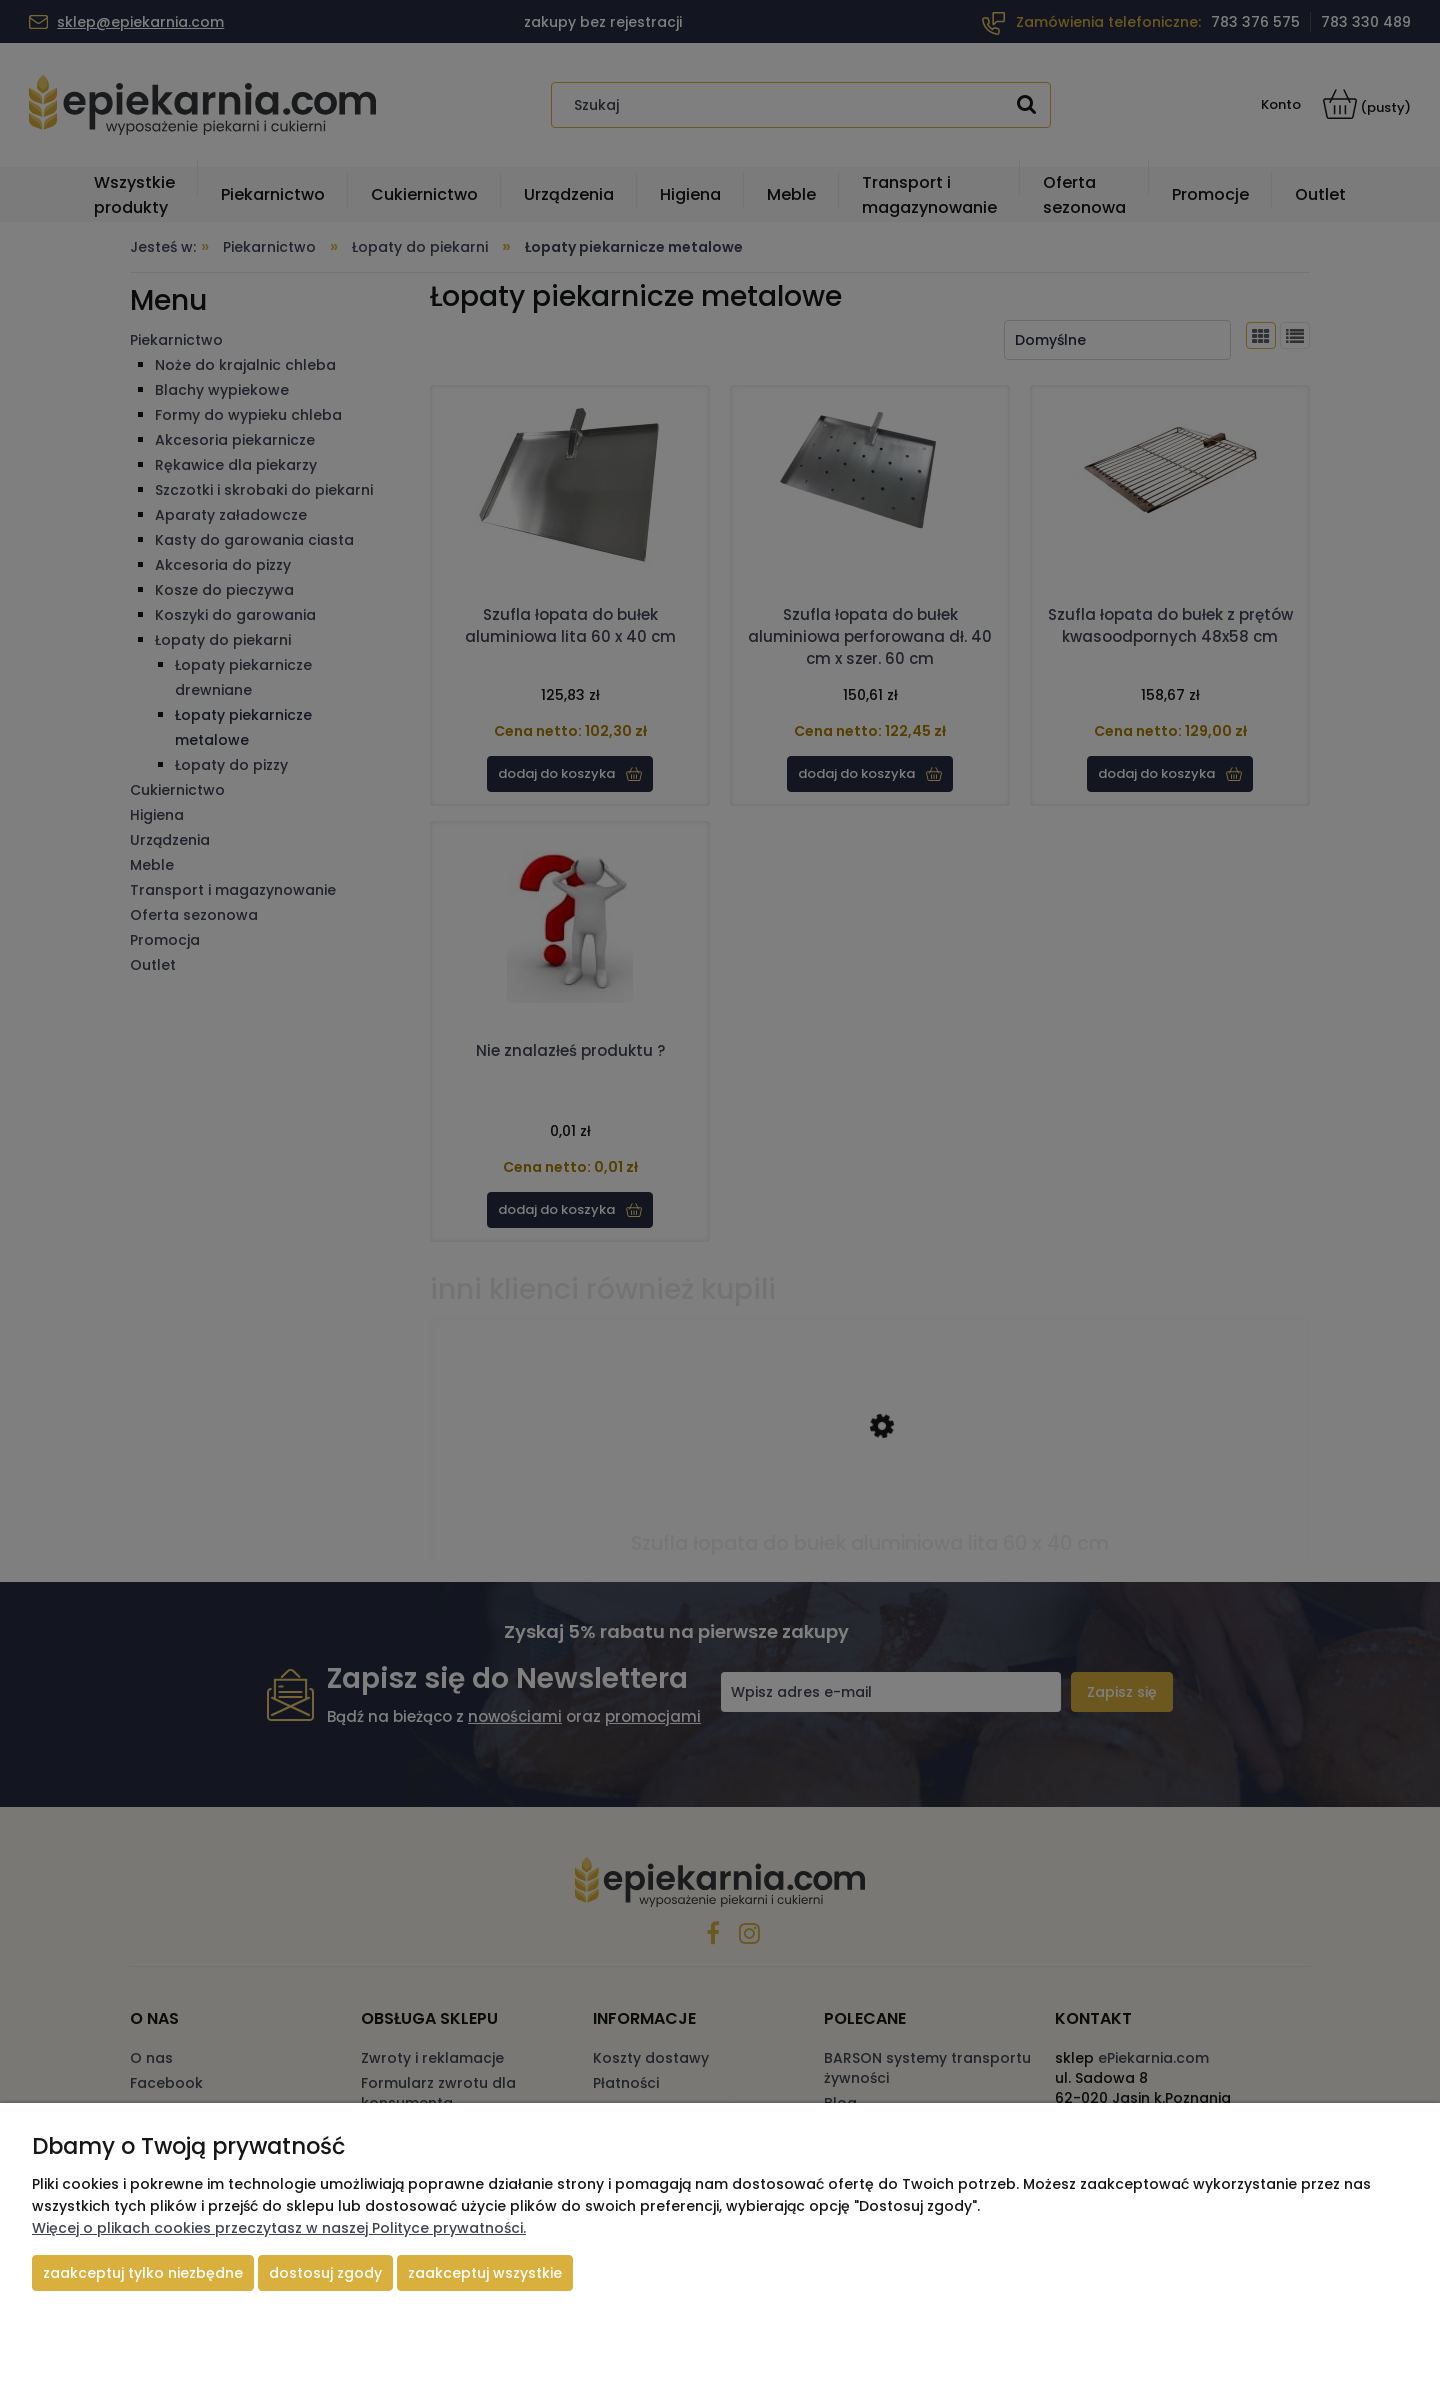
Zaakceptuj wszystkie (485, 2273)
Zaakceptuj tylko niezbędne (143, 2273)
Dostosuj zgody (325, 2273)
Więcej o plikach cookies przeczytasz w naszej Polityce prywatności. (279, 2228)
